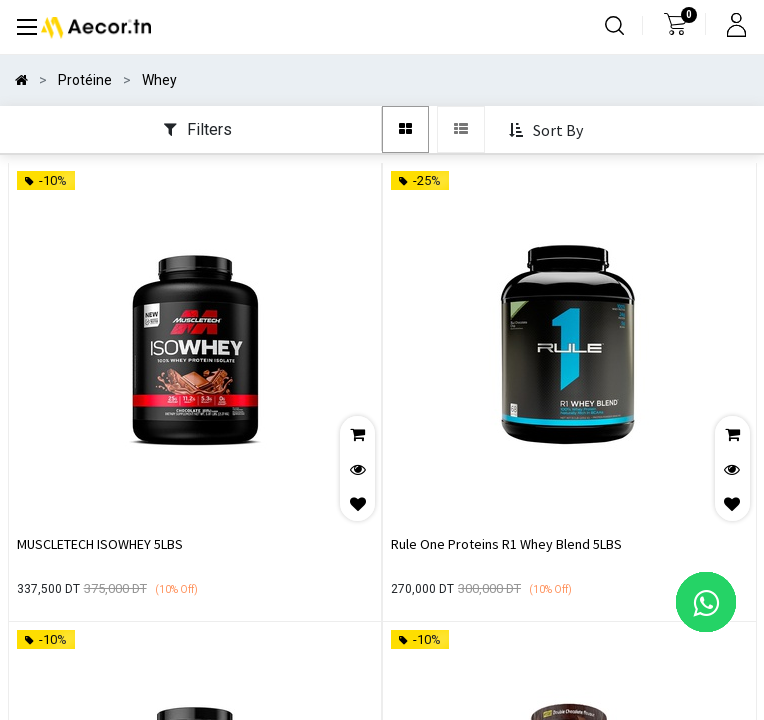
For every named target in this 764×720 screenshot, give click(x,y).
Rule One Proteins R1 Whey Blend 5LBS (506, 544)
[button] (548, 130)
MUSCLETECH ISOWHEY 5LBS (100, 544)
